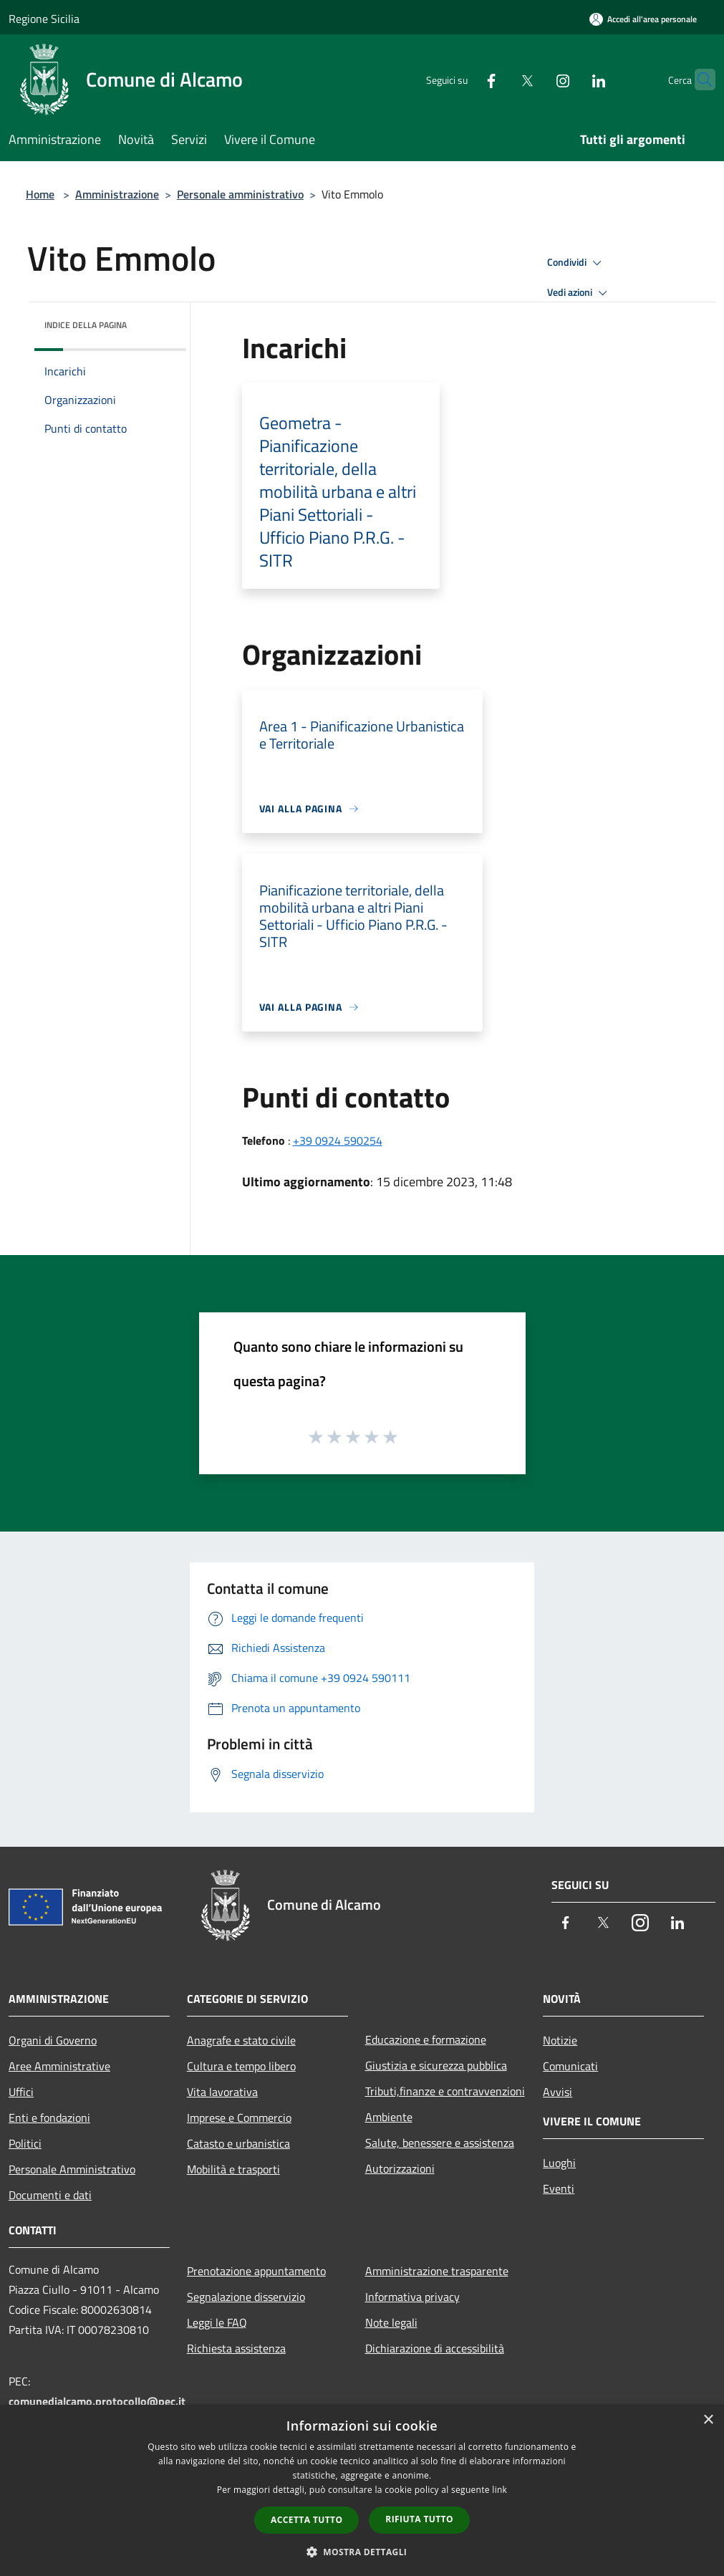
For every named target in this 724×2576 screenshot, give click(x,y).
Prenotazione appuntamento (256, 2270)
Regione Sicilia (44, 18)
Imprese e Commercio (239, 2117)
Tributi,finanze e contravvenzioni (445, 2091)
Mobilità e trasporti (233, 2169)
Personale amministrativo (240, 194)
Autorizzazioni (400, 2168)
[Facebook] (463, 79)
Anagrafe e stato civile (241, 2040)
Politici (25, 2143)
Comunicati (570, 2066)
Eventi (558, 2188)
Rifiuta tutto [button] (419, 2519)
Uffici (21, 2091)
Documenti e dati (50, 2194)
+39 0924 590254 (337, 1140)
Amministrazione (117, 194)
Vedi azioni (579, 293)
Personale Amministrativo (72, 2169)
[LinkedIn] (570, 79)
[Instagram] (535, 79)
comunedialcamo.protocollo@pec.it (97, 2401)
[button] (362, 2551)
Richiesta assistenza (236, 2348)
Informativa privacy (412, 2296)
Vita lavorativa (222, 2091)
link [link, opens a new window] (499, 2490)
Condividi (576, 262)
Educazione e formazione (425, 2039)
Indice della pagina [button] (85, 325)
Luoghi (559, 2162)
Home (40, 194)
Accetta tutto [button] (306, 2520)
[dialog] (362, 2490)
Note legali (391, 2322)
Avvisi (557, 2091)
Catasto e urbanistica (238, 2143)
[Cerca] (698, 79)
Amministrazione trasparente (436, 2270)
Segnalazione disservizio (246, 2296)
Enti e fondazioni (49, 2117)
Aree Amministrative (59, 2066)
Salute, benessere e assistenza (439, 2142)
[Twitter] (499, 79)
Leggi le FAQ (217, 2322)
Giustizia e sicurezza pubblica (436, 2065)
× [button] (708, 2420)
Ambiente (388, 2116)
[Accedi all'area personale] (643, 19)
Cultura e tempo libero (241, 2066)
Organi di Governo (53, 2040)
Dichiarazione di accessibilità (434, 2348)
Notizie (560, 2040)
